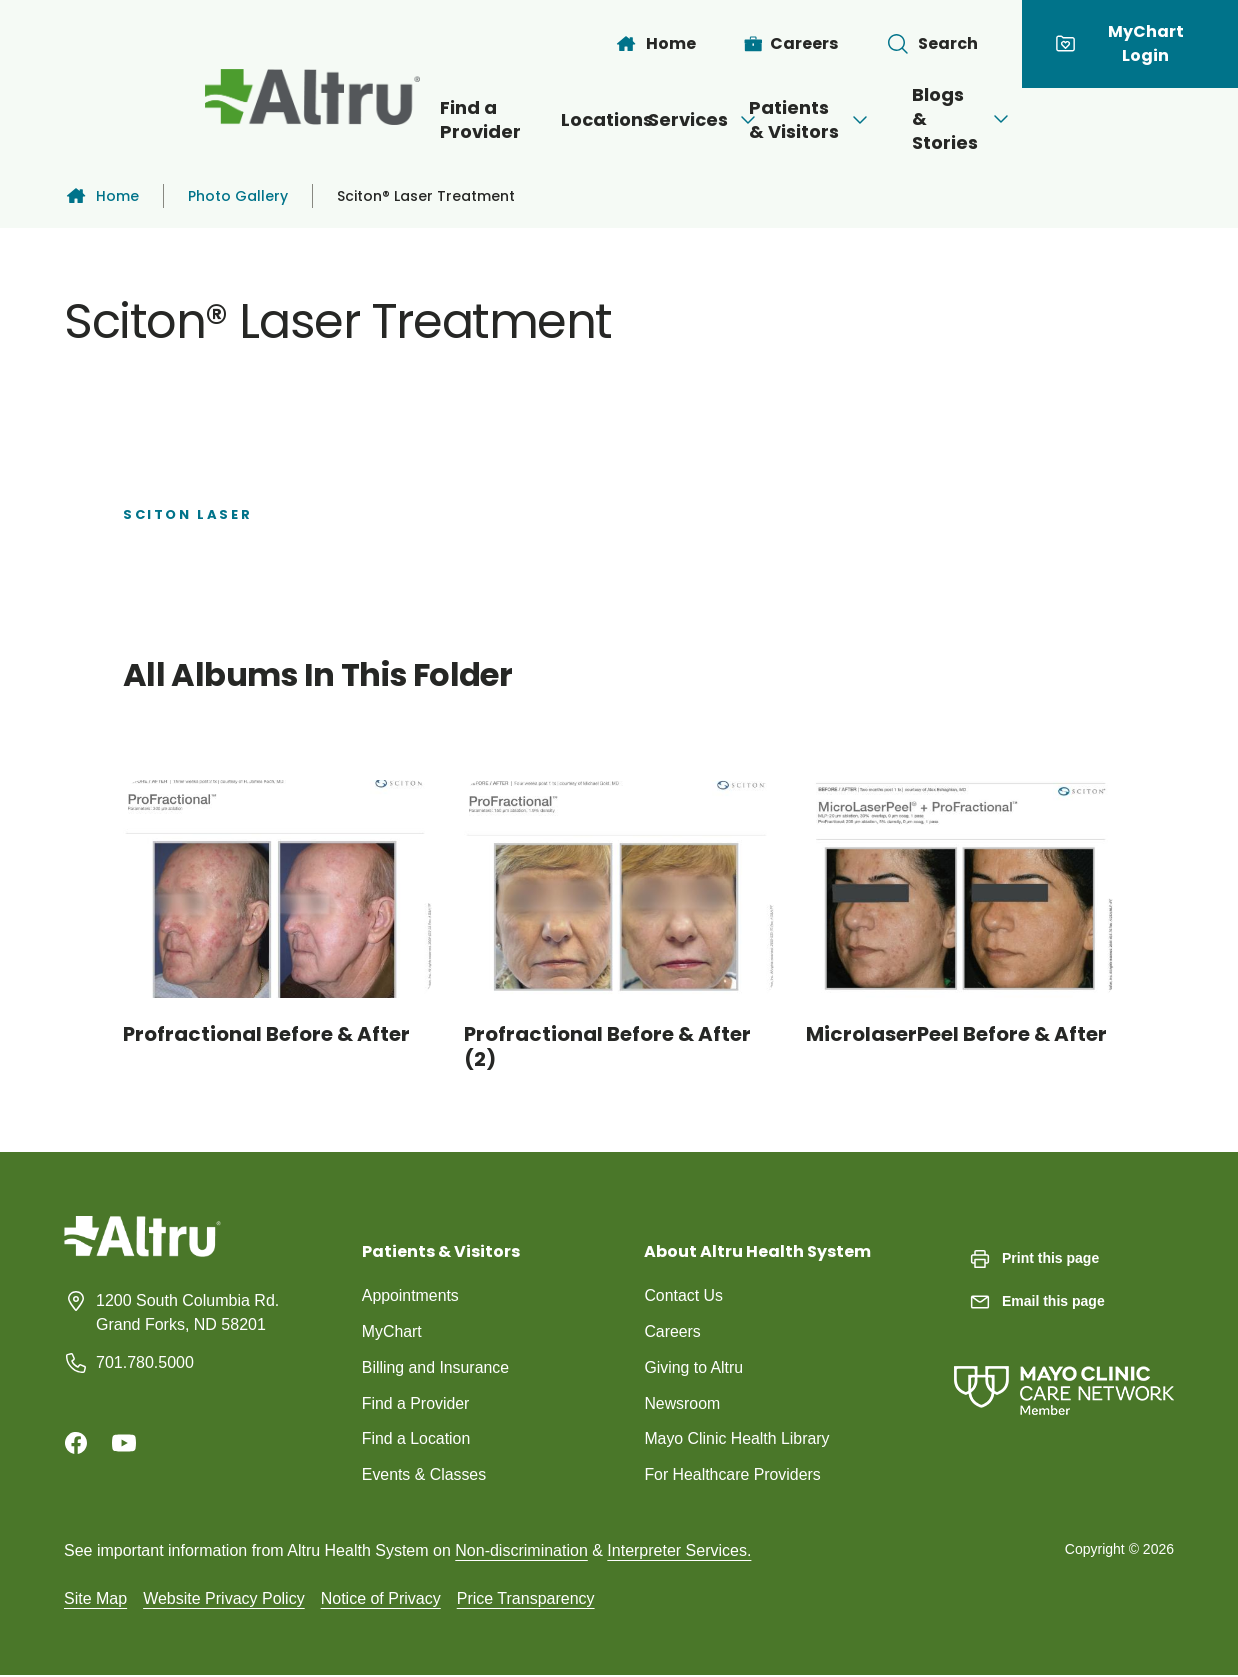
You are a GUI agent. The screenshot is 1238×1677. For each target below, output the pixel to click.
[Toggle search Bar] (932, 44)
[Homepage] (142, 1251)
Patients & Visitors (849, 119)
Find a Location (416, 1439)
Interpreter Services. (679, 1551)
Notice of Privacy (381, 1599)
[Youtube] (124, 1443)
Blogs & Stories (1071, 118)
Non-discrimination (521, 1551)
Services (659, 119)
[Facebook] (76, 1443)
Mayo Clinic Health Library (737, 1439)
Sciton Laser (187, 514)
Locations (521, 119)
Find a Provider (339, 119)
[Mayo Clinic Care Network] (1064, 1370)
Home (101, 196)
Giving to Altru (694, 1367)
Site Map (95, 1599)
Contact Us (683, 1295)
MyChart (392, 1331)
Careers (672, 1331)
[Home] (655, 44)
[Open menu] (703, 120)
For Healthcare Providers (733, 1475)
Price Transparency (526, 1599)
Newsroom (682, 1403)
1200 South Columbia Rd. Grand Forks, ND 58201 (187, 1312)
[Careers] (791, 44)
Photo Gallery (238, 196)
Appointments (411, 1295)
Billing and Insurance (436, 1367)
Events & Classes (424, 1475)
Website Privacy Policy (224, 1599)
